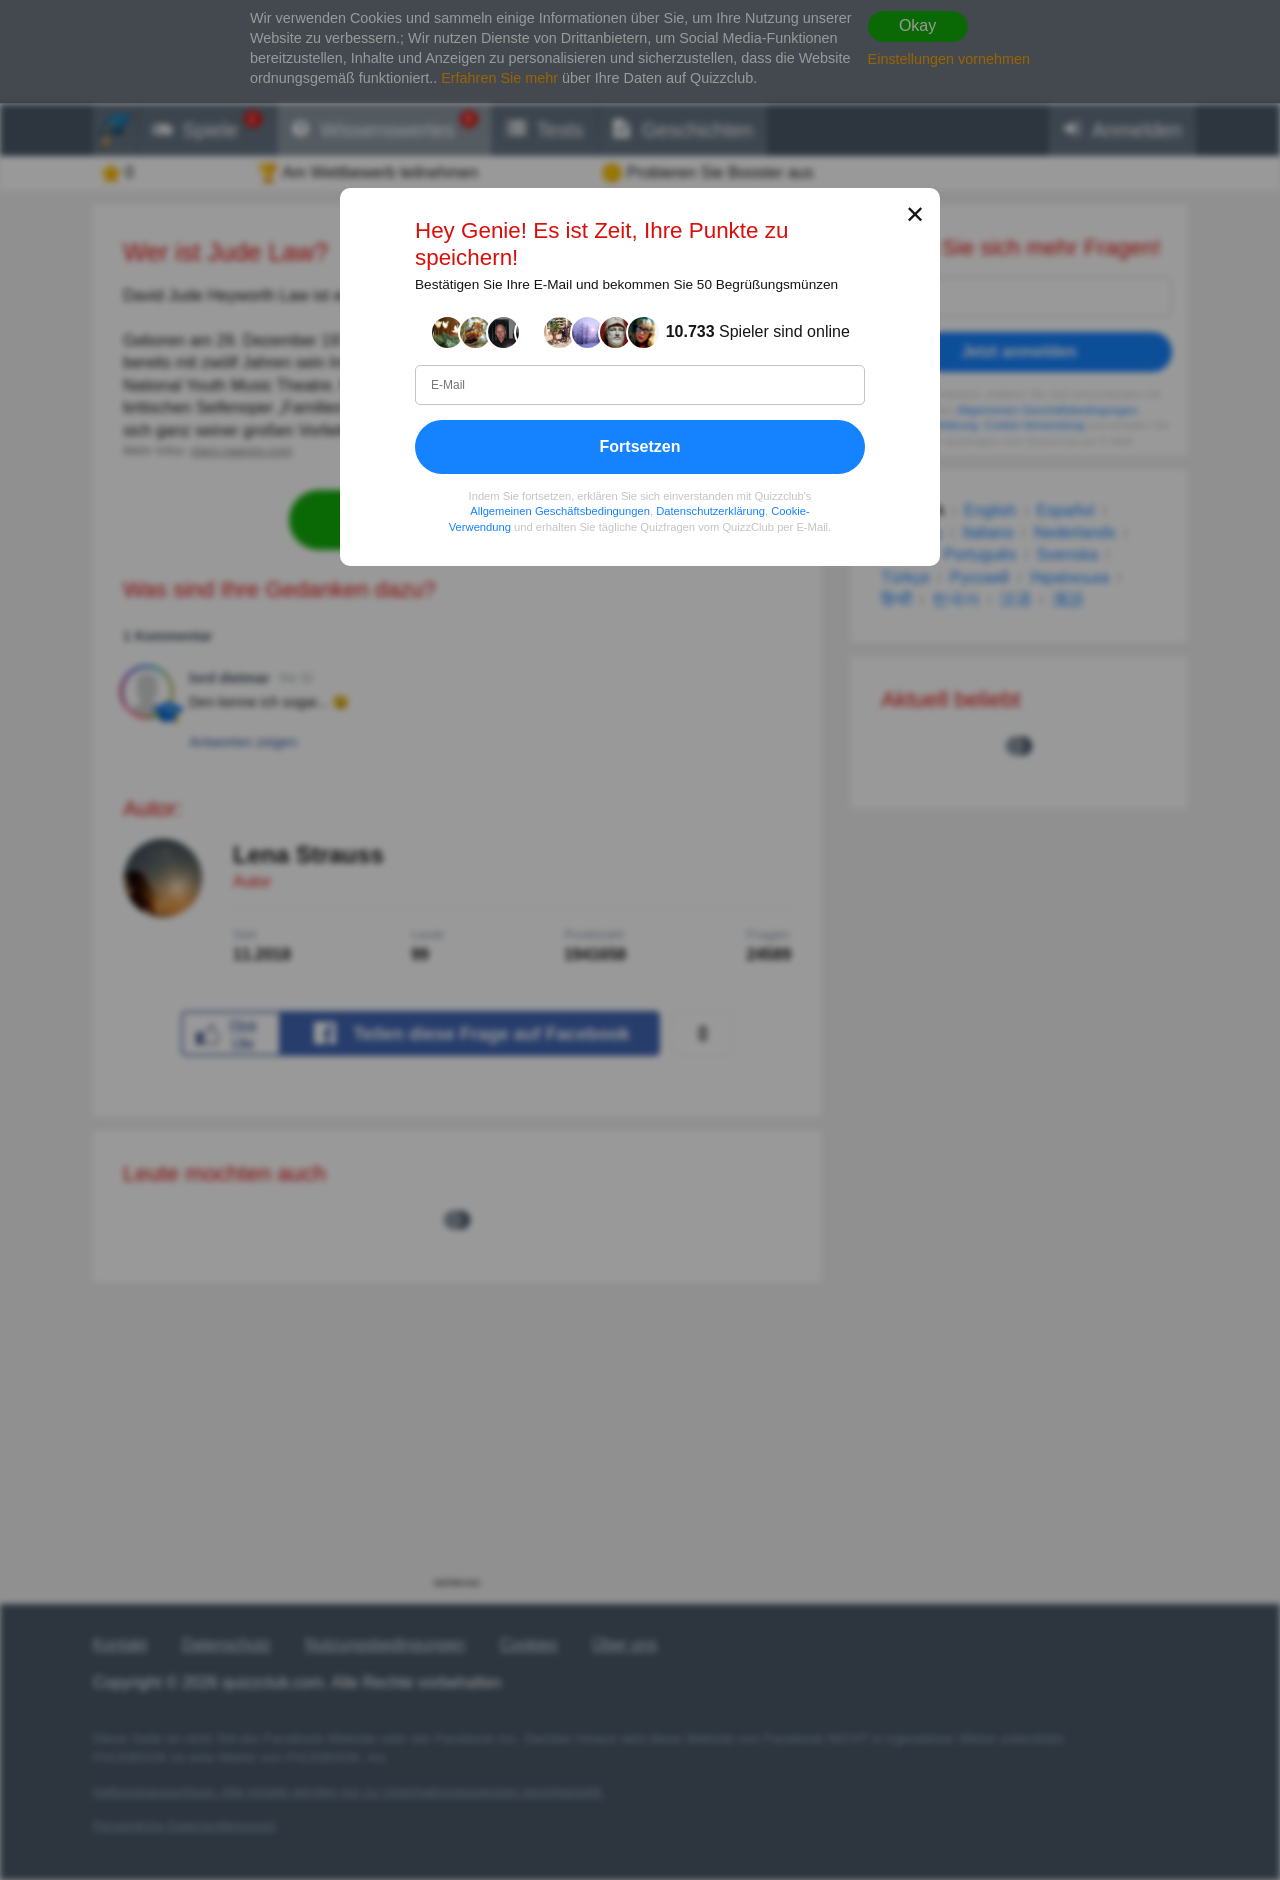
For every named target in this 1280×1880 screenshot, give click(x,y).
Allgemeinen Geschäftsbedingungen (560, 511)
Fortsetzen (640, 446)
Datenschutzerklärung (710, 511)
